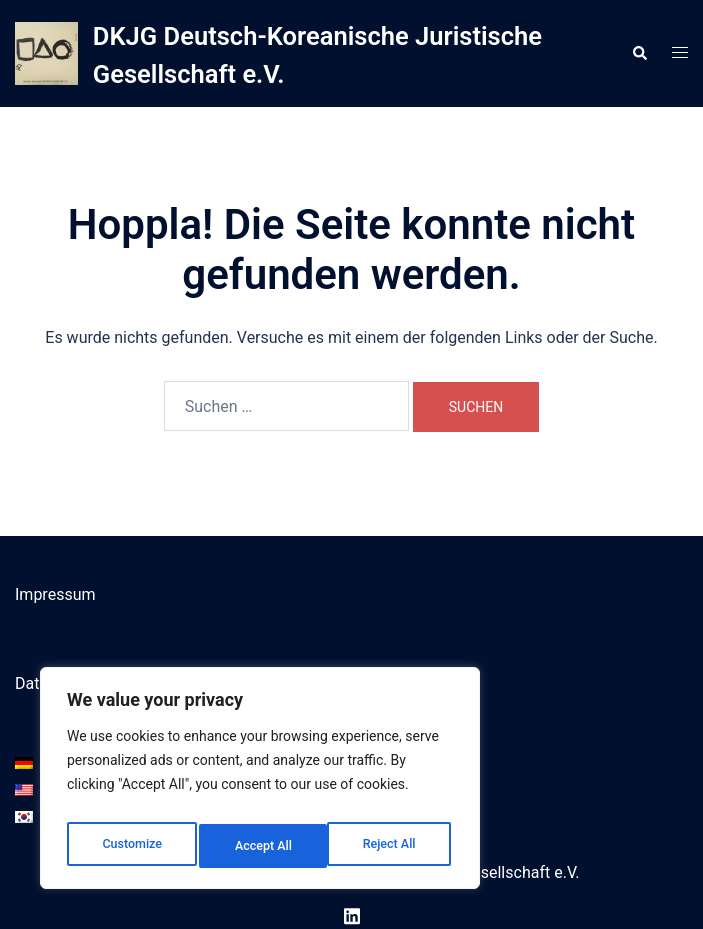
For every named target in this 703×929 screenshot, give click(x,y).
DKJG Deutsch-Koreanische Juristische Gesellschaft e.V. (285, 53)
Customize (130, 846)
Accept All (391, 846)
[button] (639, 53)
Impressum (55, 594)
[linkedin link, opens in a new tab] (352, 914)
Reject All (261, 846)
